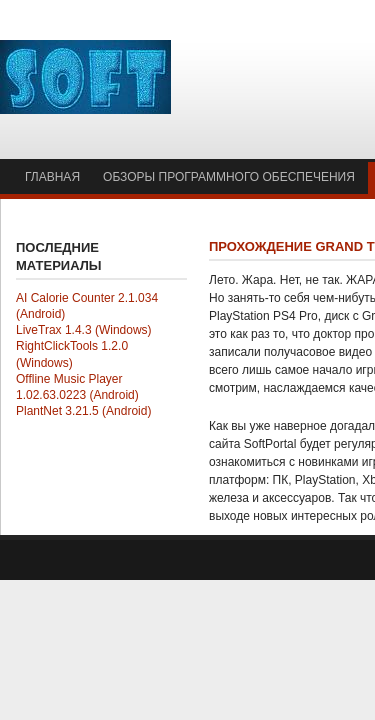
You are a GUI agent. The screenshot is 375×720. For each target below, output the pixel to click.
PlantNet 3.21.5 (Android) (83, 411)
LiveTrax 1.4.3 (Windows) (84, 330)
